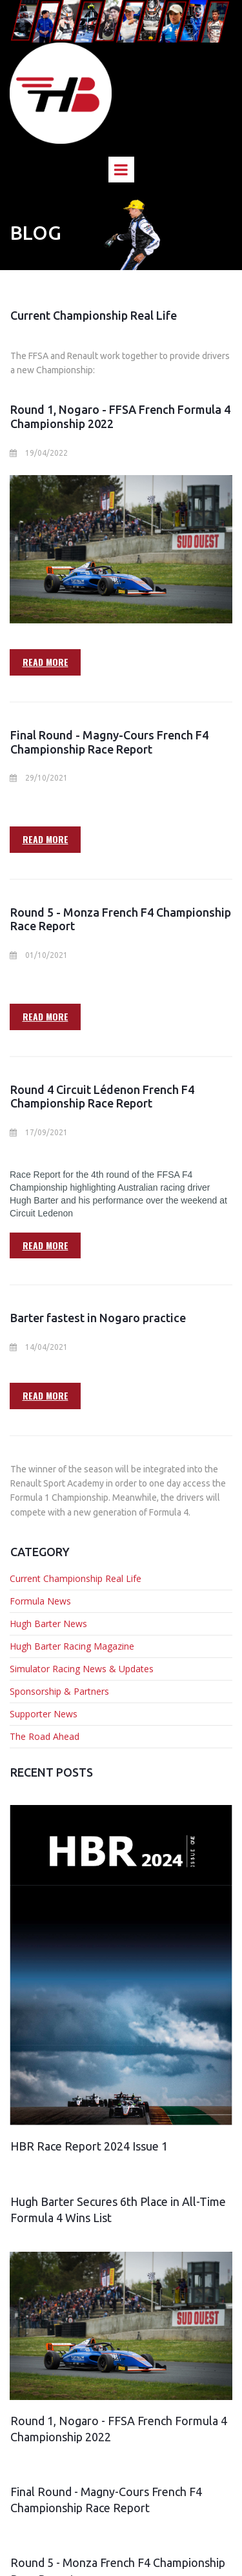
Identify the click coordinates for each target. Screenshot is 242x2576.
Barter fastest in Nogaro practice (98, 1317)
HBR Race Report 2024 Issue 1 (89, 2146)
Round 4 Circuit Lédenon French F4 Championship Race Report (102, 1096)
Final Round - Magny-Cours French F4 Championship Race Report (109, 742)
